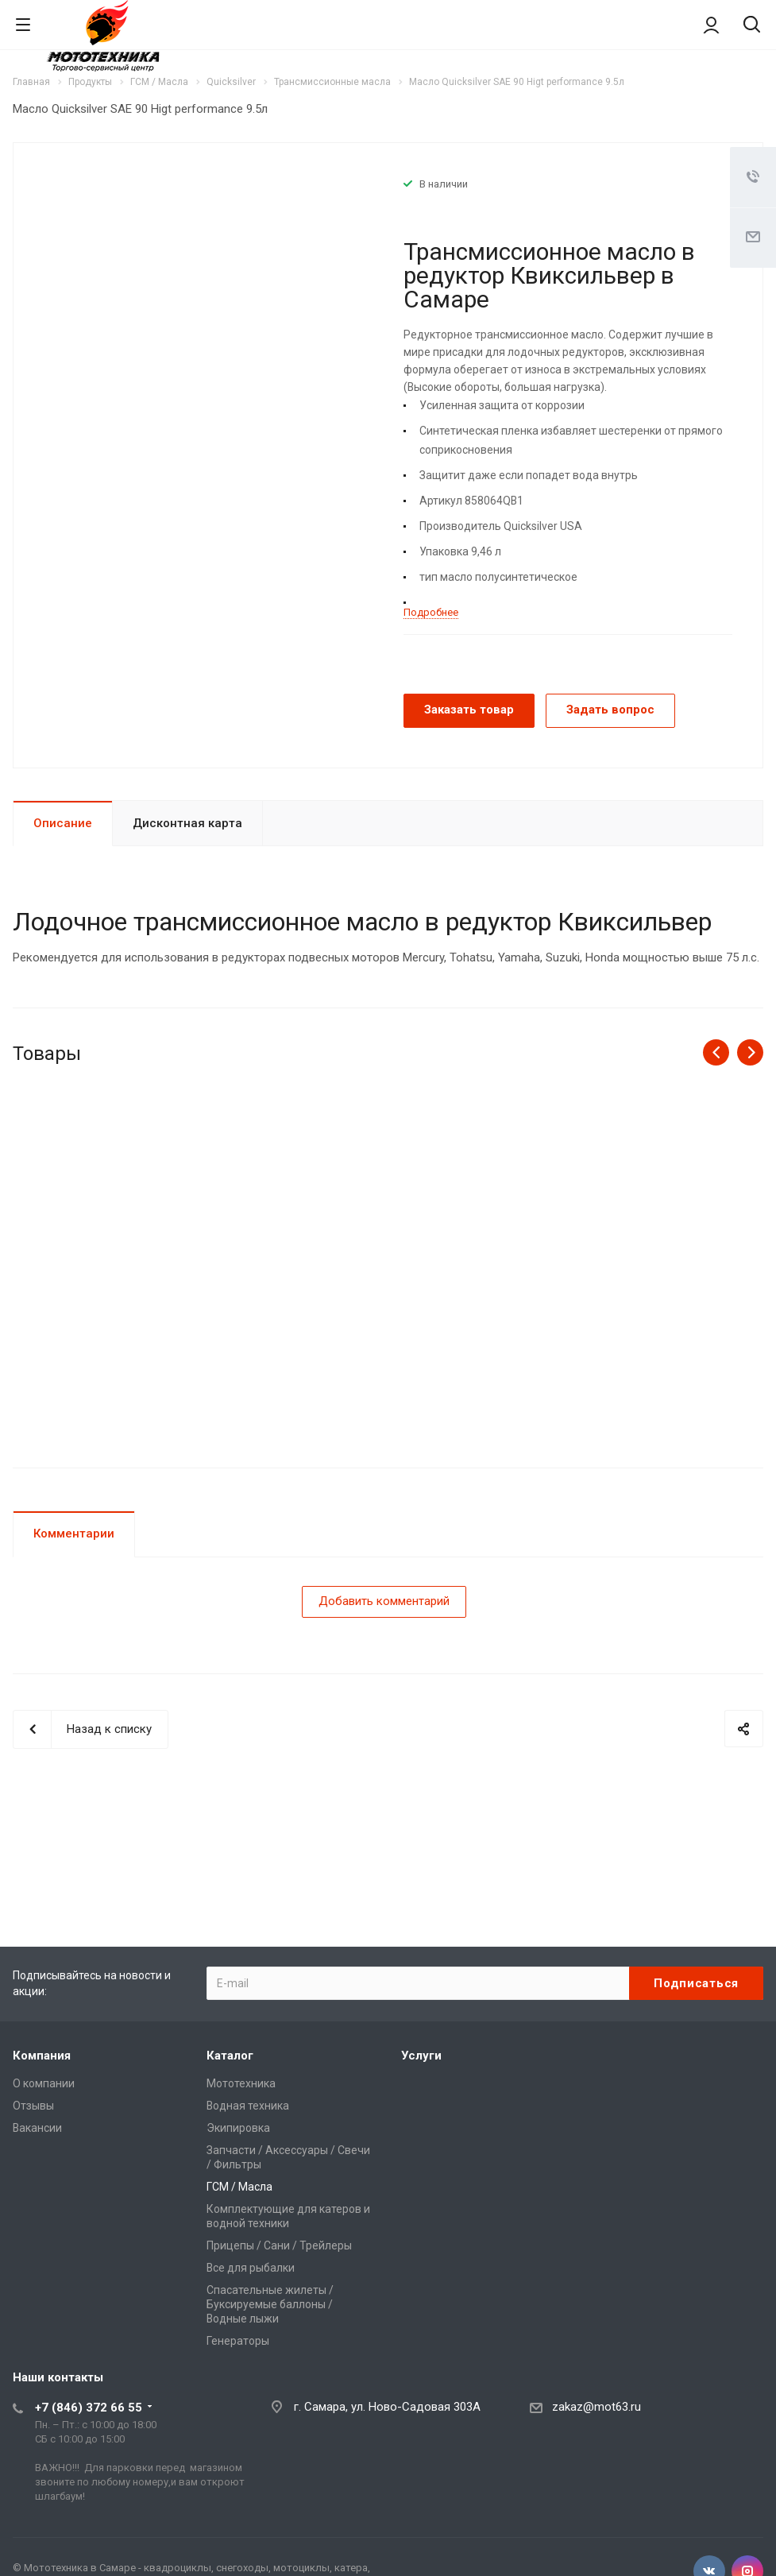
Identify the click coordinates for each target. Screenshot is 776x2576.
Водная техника (248, 2105)
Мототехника (241, 2083)
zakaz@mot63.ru (596, 2407)
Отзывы (33, 2105)
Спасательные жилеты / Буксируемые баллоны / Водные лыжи (270, 2304)
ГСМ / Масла (239, 2186)
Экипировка (238, 2128)
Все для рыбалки (251, 2267)
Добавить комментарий (384, 1601)
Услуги (421, 2055)
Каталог (230, 2055)
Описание (62, 823)
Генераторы (238, 2340)
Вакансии (37, 2128)
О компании (44, 2083)
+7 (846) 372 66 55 (88, 2407)
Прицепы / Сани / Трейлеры (279, 2245)
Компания (42, 2055)
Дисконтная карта (187, 823)
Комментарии (73, 1533)
